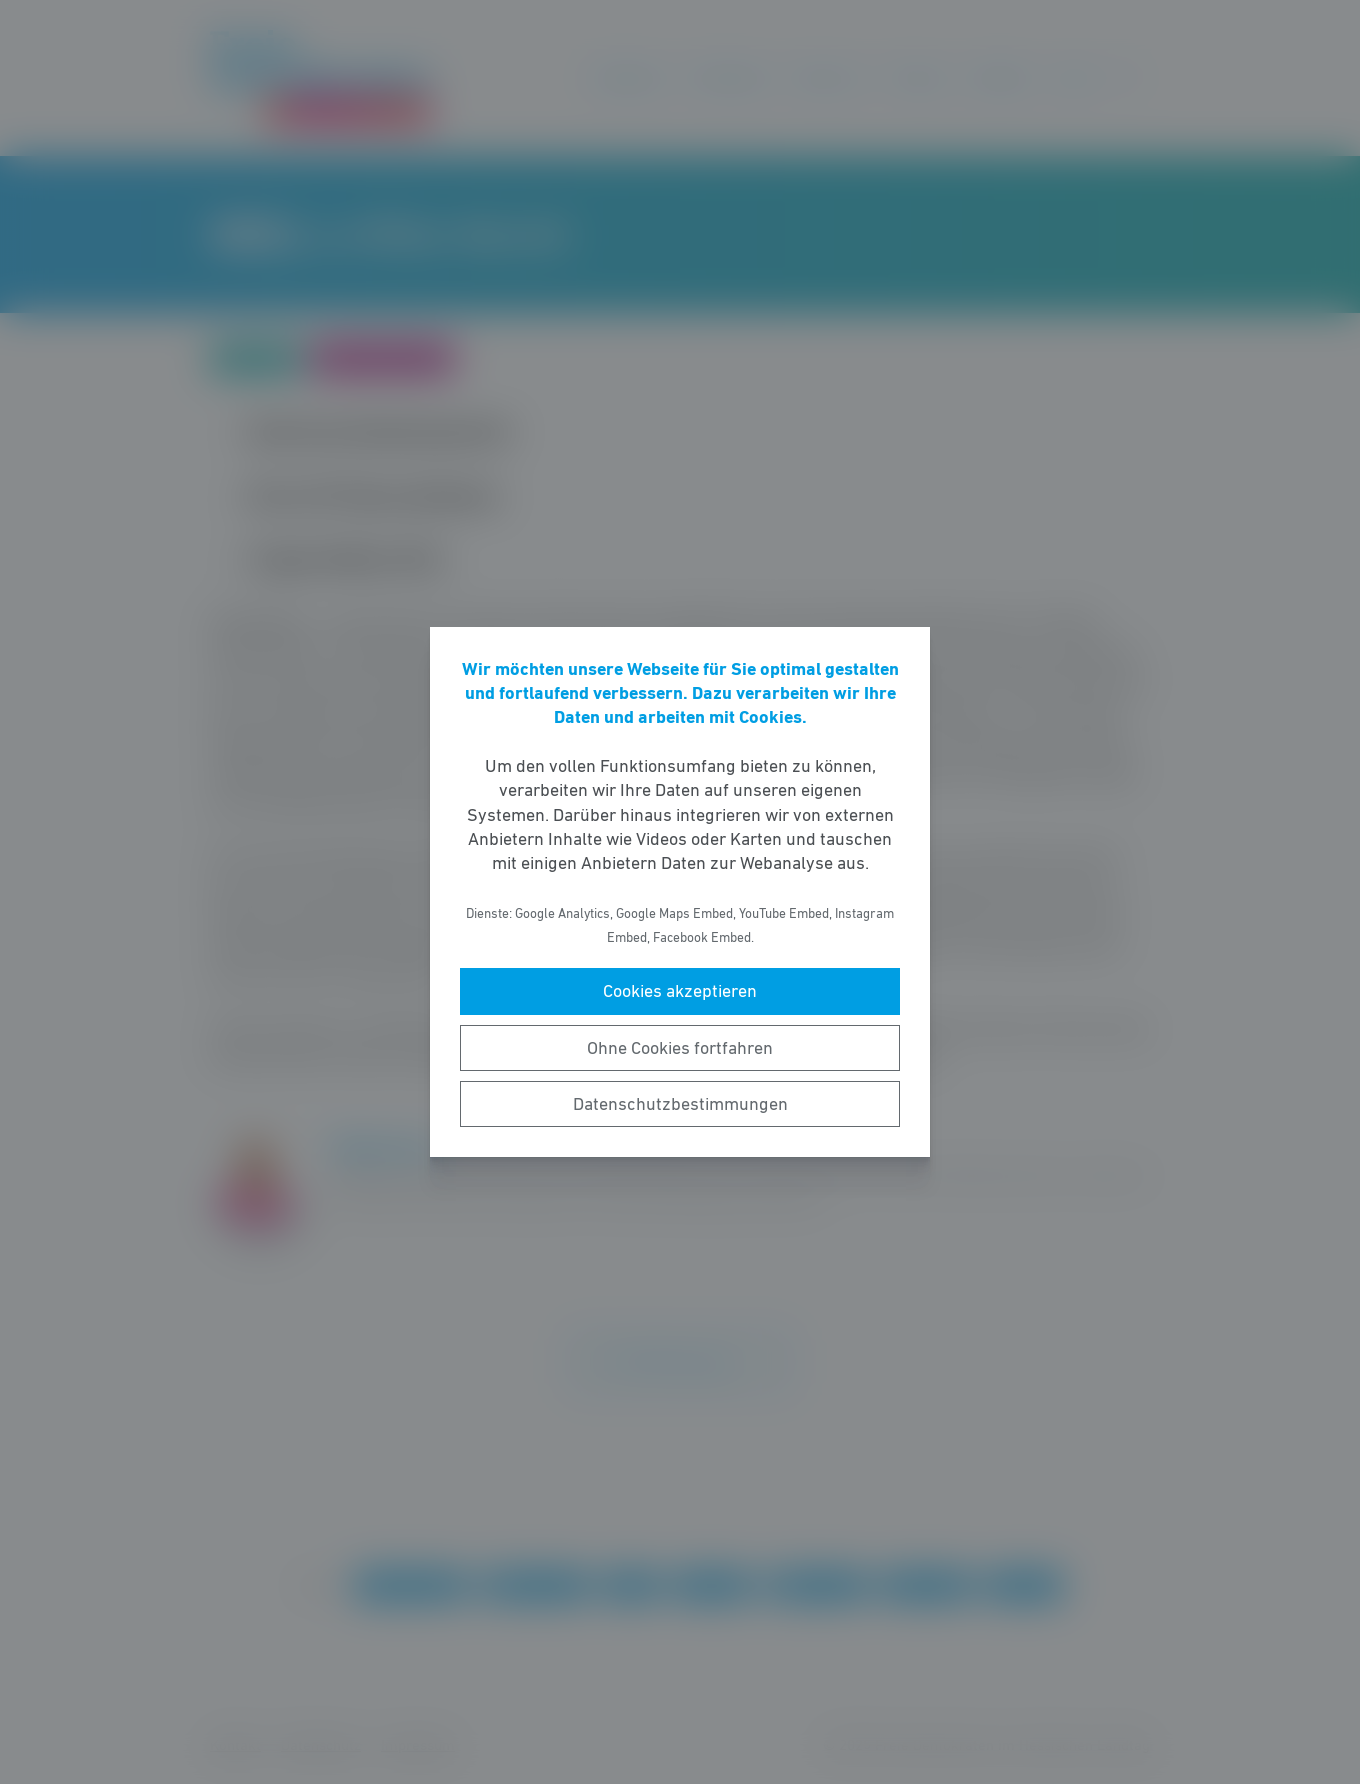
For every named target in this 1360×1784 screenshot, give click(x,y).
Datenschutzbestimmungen (680, 1104)
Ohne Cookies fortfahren (680, 1048)
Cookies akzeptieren (680, 991)
